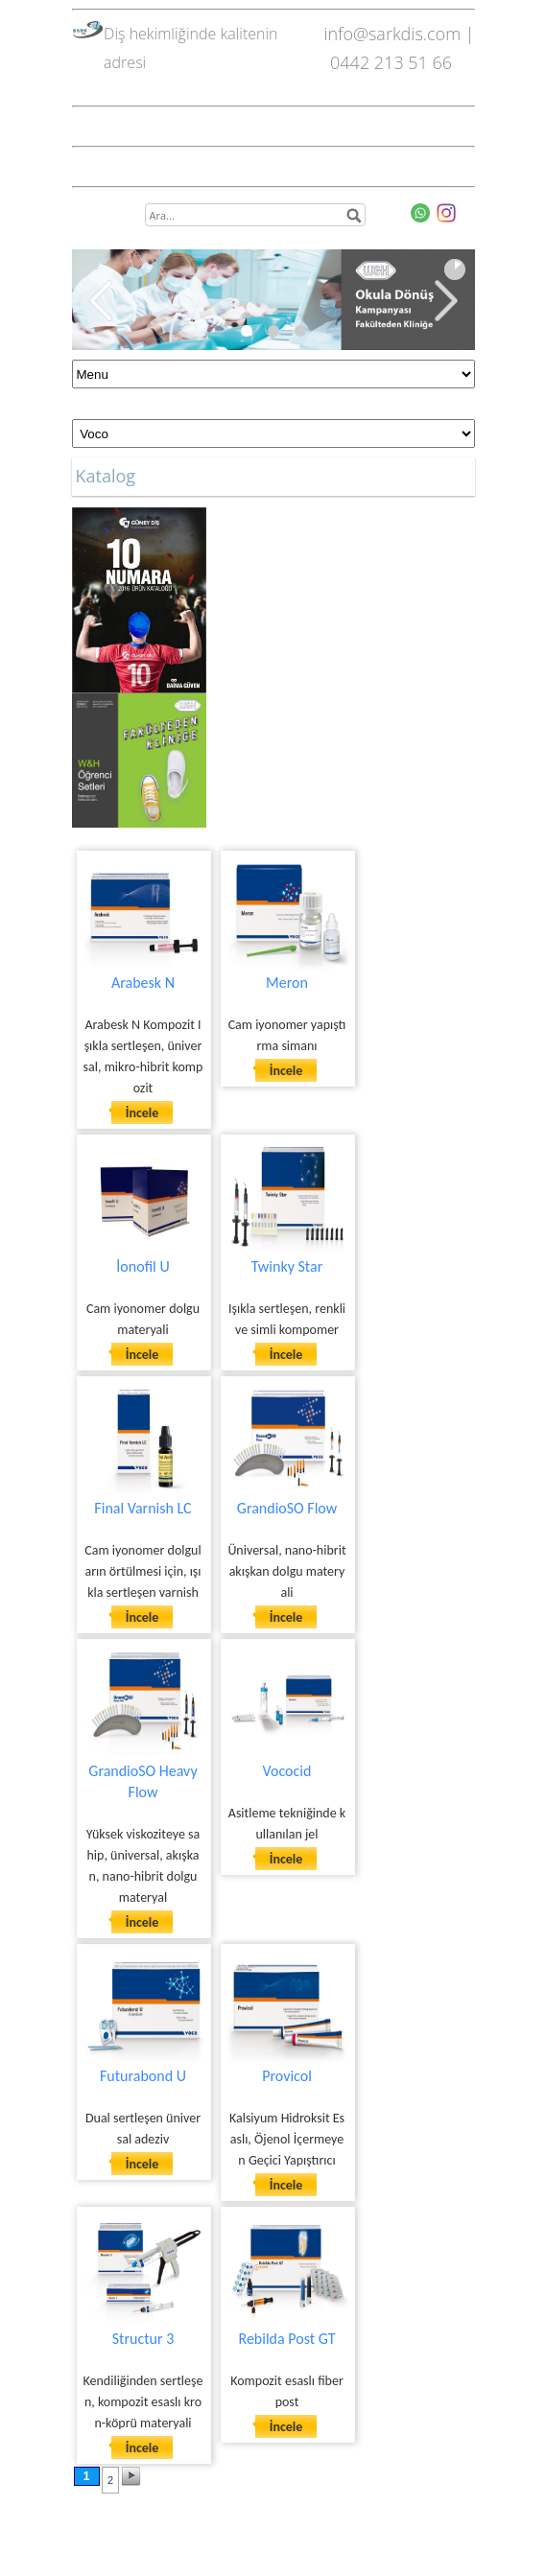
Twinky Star (287, 1266)
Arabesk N (143, 982)
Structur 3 (143, 2339)
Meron (287, 982)
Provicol (287, 2076)
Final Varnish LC (142, 1508)
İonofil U (142, 1266)
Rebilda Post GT (286, 2339)
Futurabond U (143, 2076)
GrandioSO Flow (287, 1508)
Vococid (287, 1771)
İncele (142, 1113)
